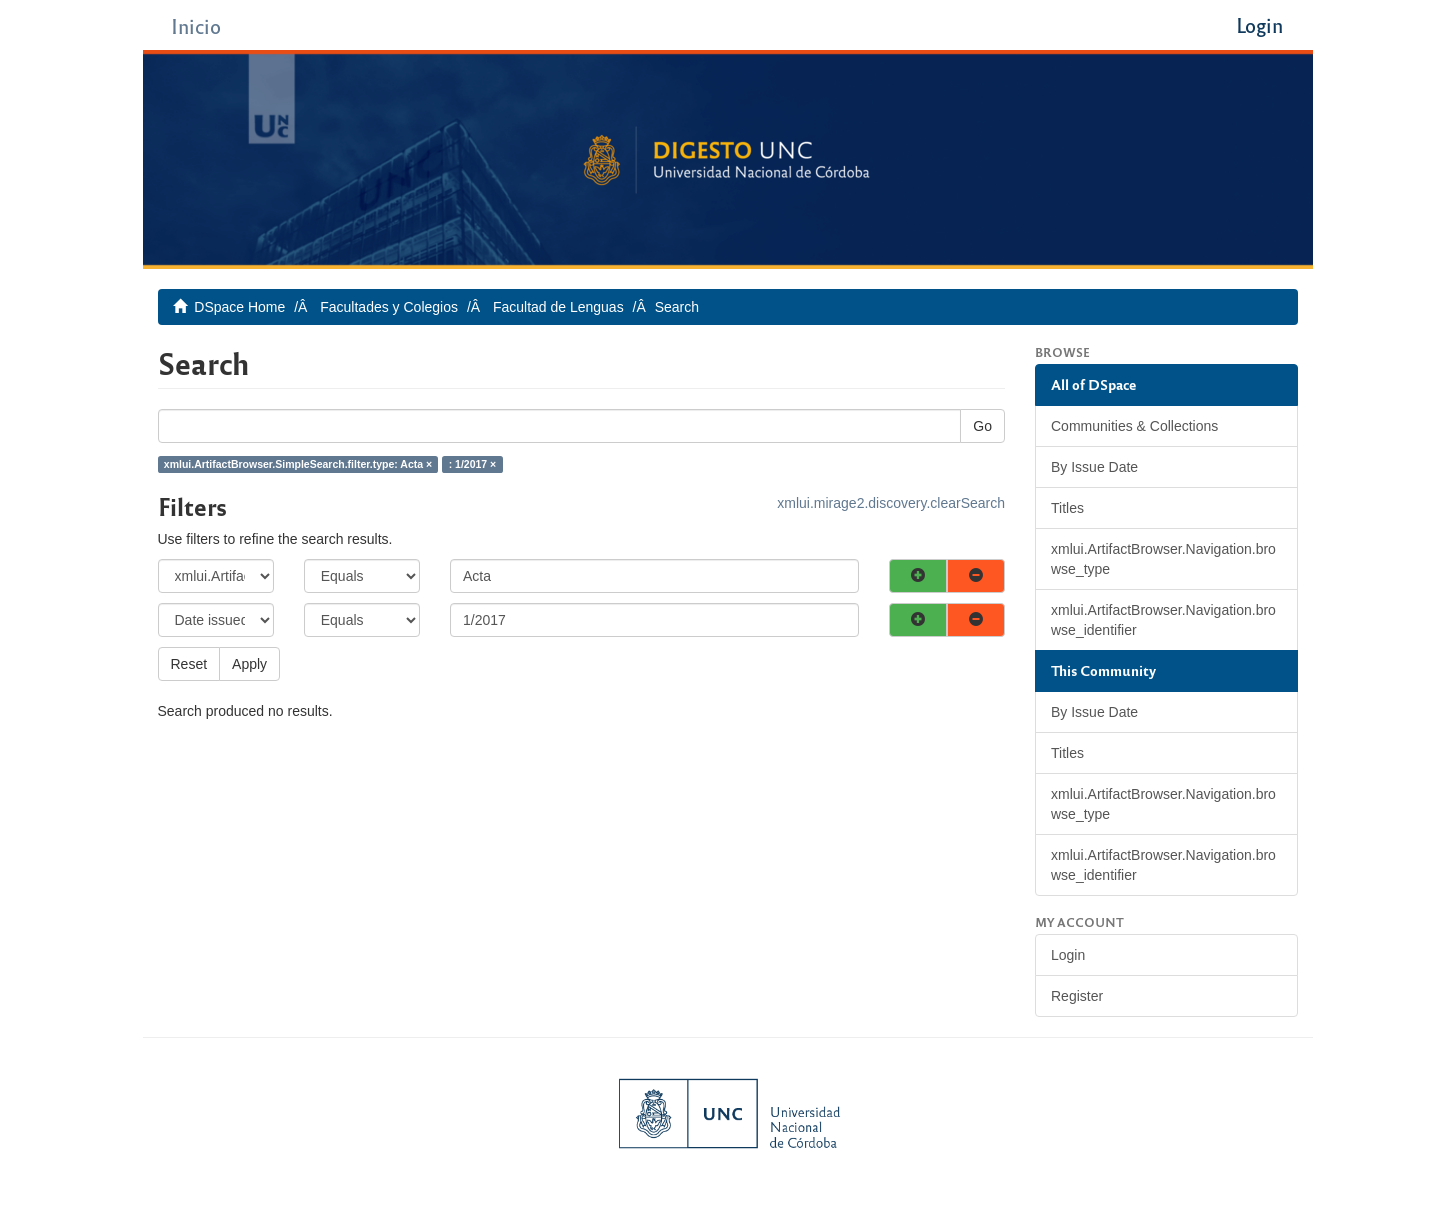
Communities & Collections (1134, 426)
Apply (249, 664)
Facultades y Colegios (389, 307)
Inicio (196, 25)
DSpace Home (239, 307)
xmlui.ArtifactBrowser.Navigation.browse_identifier (1163, 620)
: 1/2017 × (473, 464)
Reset (189, 664)
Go (982, 426)
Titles (1067, 508)
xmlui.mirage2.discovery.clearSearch (891, 503)
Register (1077, 996)
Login (1068, 955)
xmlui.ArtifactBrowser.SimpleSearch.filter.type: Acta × (298, 464)
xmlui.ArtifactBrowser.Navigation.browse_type (1163, 559)
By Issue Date (1094, 467)
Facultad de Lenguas (558, 307)
